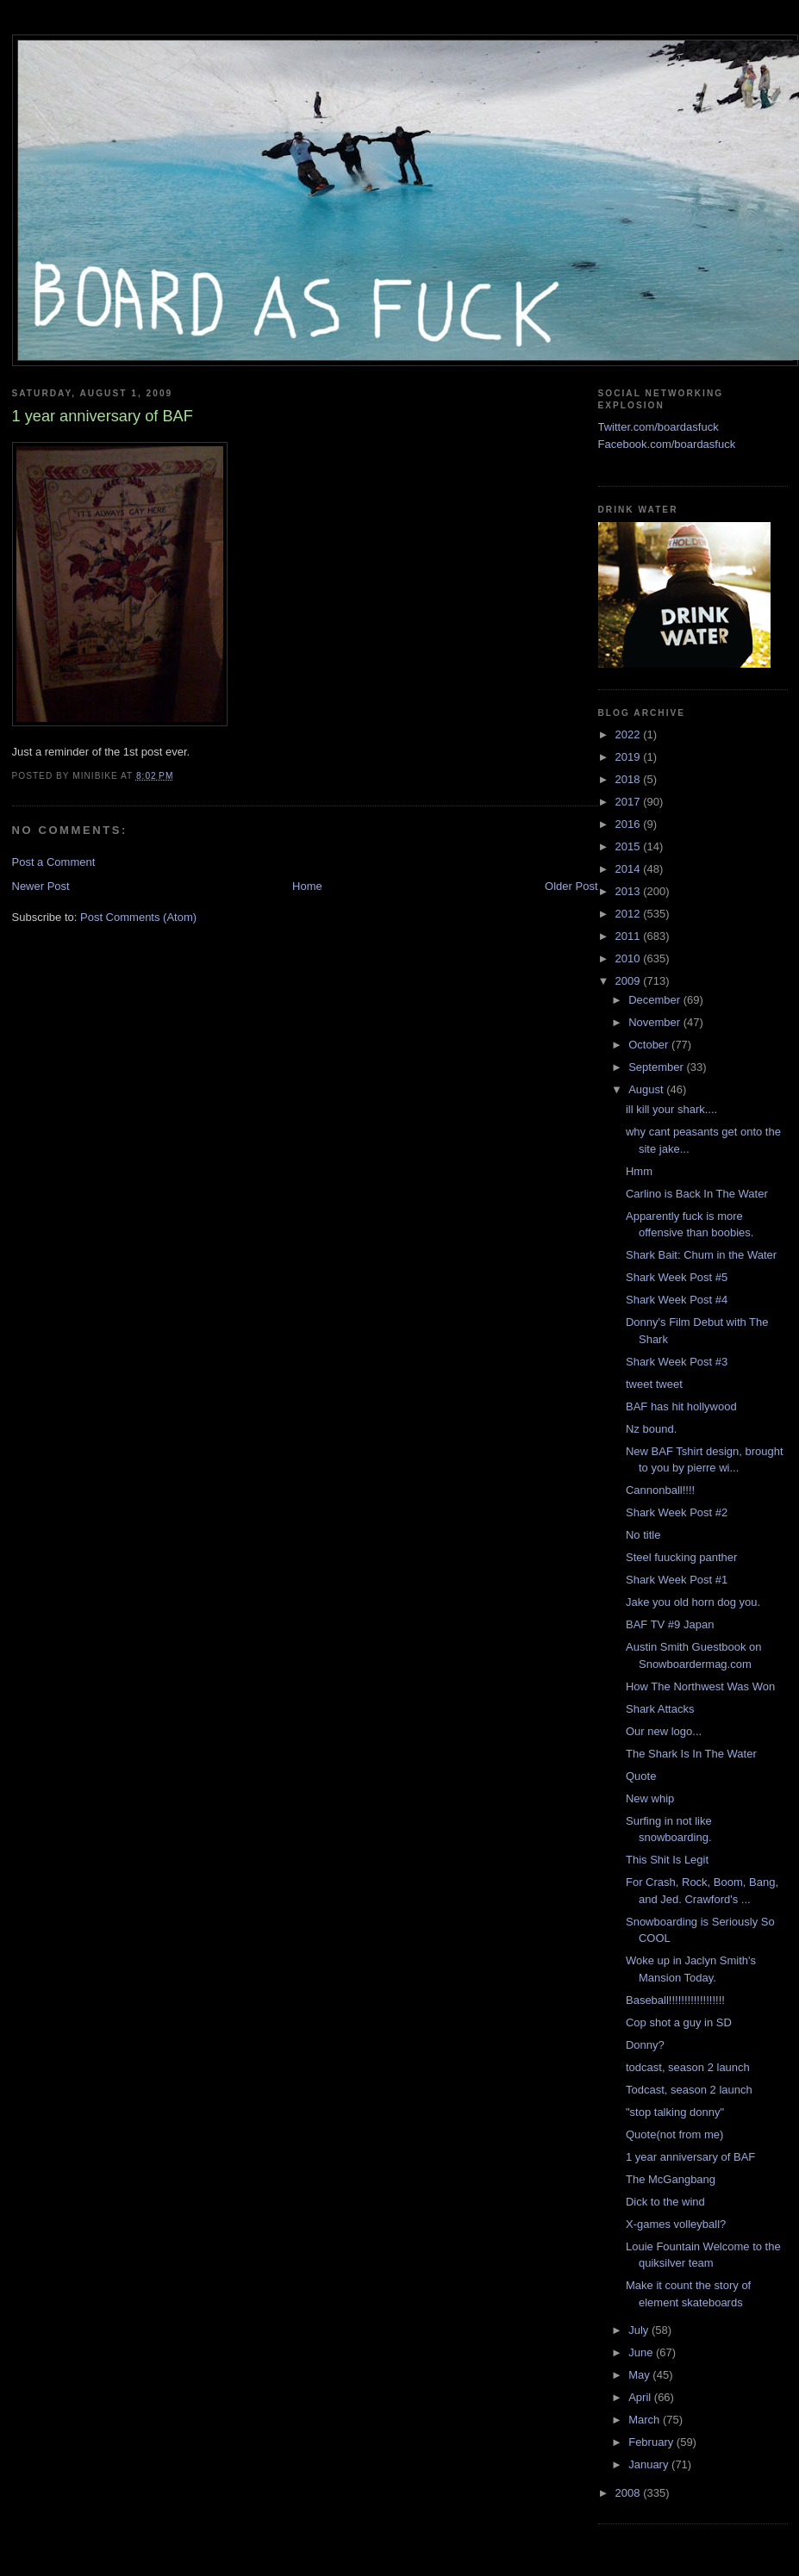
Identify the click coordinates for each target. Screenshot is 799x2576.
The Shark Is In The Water (691, 1753)
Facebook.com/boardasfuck (667, 444)
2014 (629, 868)
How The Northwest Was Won (700, 1686)
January (649, 2464)
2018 (629, 779)
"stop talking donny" (675, 2112)
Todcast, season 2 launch (689, 2089)
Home (307, 886)
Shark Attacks (660, 1708)
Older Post (571, 886)
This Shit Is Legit (667, 1859)
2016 (629, 824)
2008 (629, 2492)
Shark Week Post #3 (676, 1361)
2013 (629, 891)
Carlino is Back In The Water (697, 1193)
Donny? (645, 2044)
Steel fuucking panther (681, 1557)
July (640, 2330)
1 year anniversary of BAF (690, 2156)
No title (643, 1534)
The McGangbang (670, 2179)
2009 (629, 980)
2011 (629, 936)
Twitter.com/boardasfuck (658, 426)
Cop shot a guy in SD (679, 2022)
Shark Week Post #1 (676, 1579)
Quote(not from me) (674, 2134)
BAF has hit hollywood (681, 1406)
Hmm (639, 1171)
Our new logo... (664, 1731)
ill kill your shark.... (671, 1109)
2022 (629, 734)
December (656, 999)
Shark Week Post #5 (676, 1277)
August (647, 1089)
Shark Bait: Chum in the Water (701, 1254)
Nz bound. (651, 1428)
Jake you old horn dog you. (693, 1602)
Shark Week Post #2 (676, 1512)
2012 (629, 913)
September (657, 1067)
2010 (629, 958)
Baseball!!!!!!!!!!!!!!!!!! (675, 2000)
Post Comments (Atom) (138, 917)
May (640, 2374)
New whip (650, 1798)
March (645, 2419)
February (652, 2442)
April (641, 2397)
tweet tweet (654, 1384)
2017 (629, 801)
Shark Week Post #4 (676, 1299)
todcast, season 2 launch (688, 2067)
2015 (629, 846)
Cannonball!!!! (660, 1490)
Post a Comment (54, 862)
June (642, 2352)
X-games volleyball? (676, 2224)
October (649, 1044)
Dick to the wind (665, 2201)
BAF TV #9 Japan (670, 1624)
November (656, 1022)
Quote (641, 1776)
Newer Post (41, 886)
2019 (629, 756)
